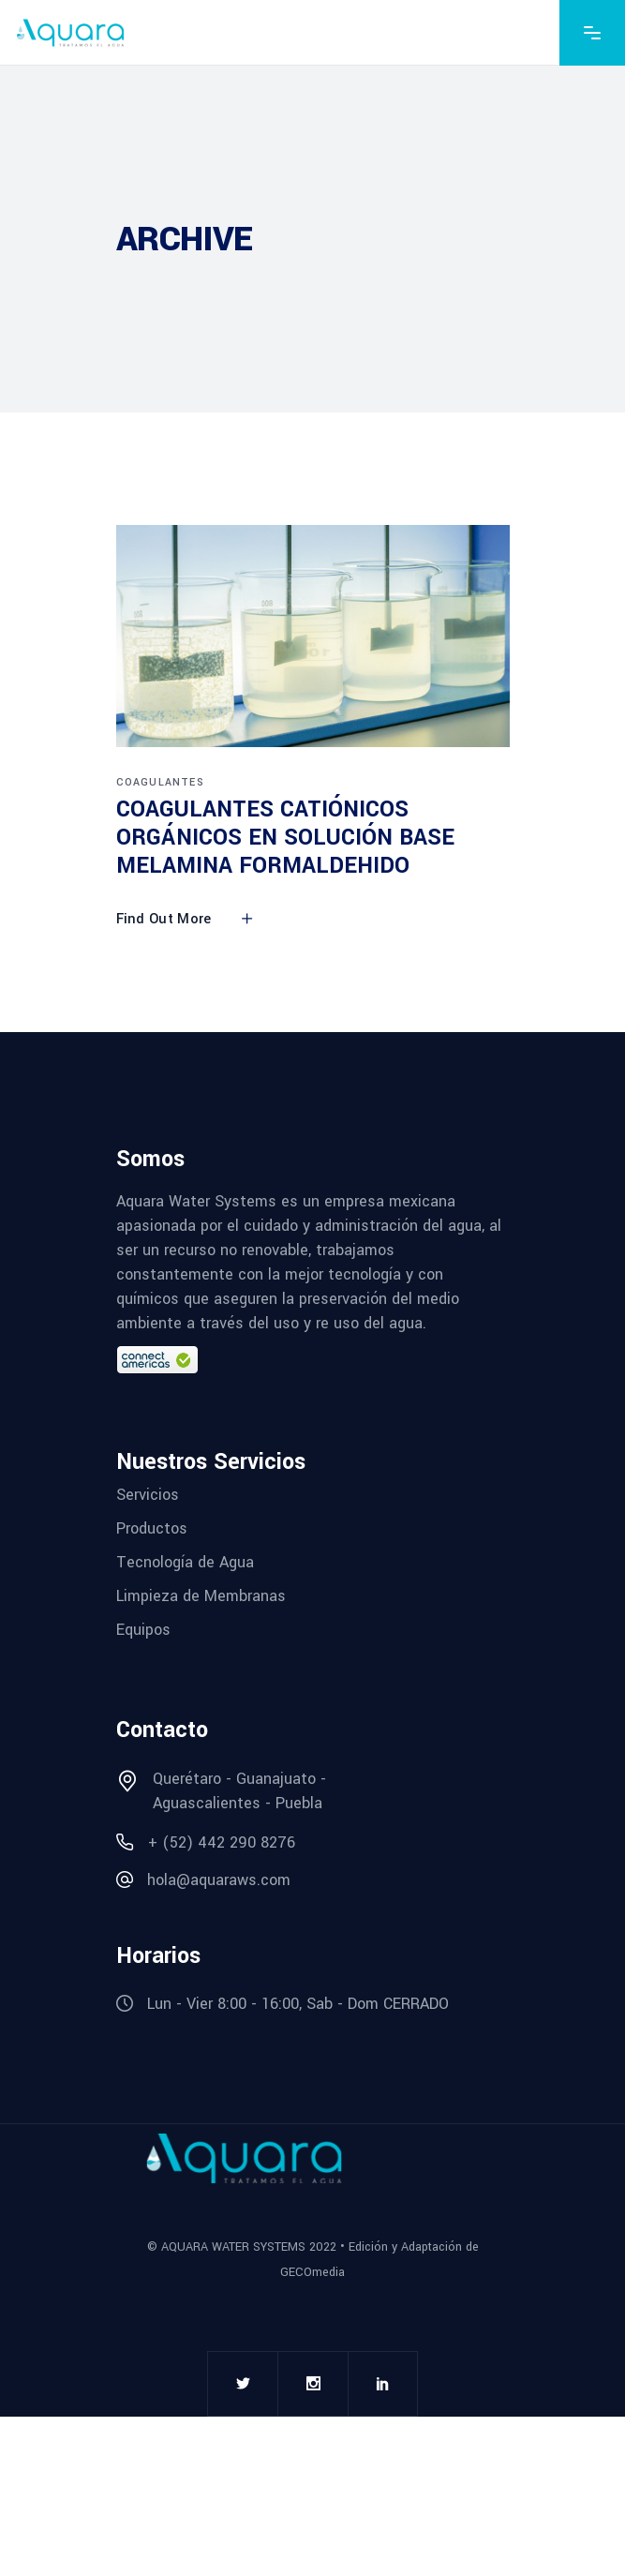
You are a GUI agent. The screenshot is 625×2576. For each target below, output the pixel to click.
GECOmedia (312, 2272)
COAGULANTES (160, 782)
